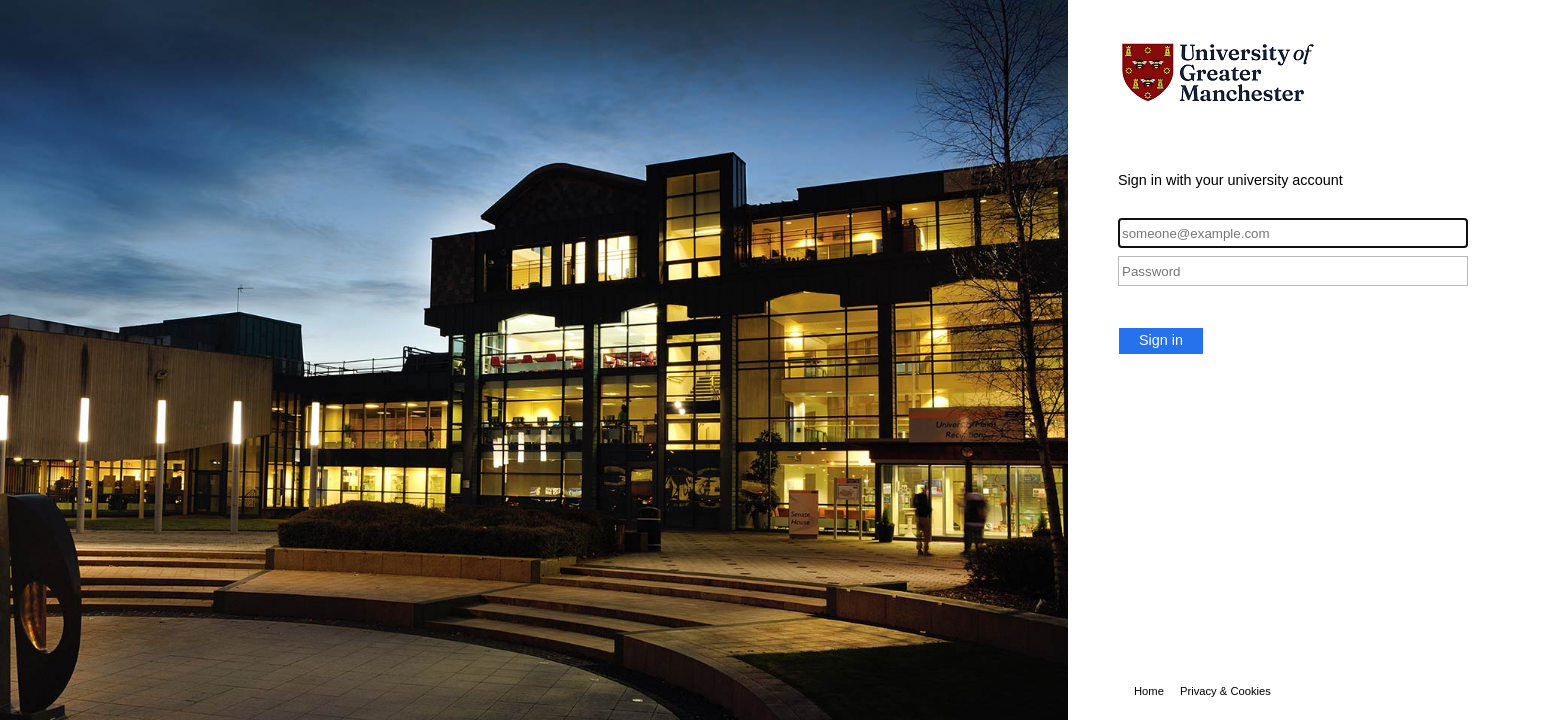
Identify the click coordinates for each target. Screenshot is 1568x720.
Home (1149, 691)
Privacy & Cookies (1225, 691)
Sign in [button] (1161, 340)
